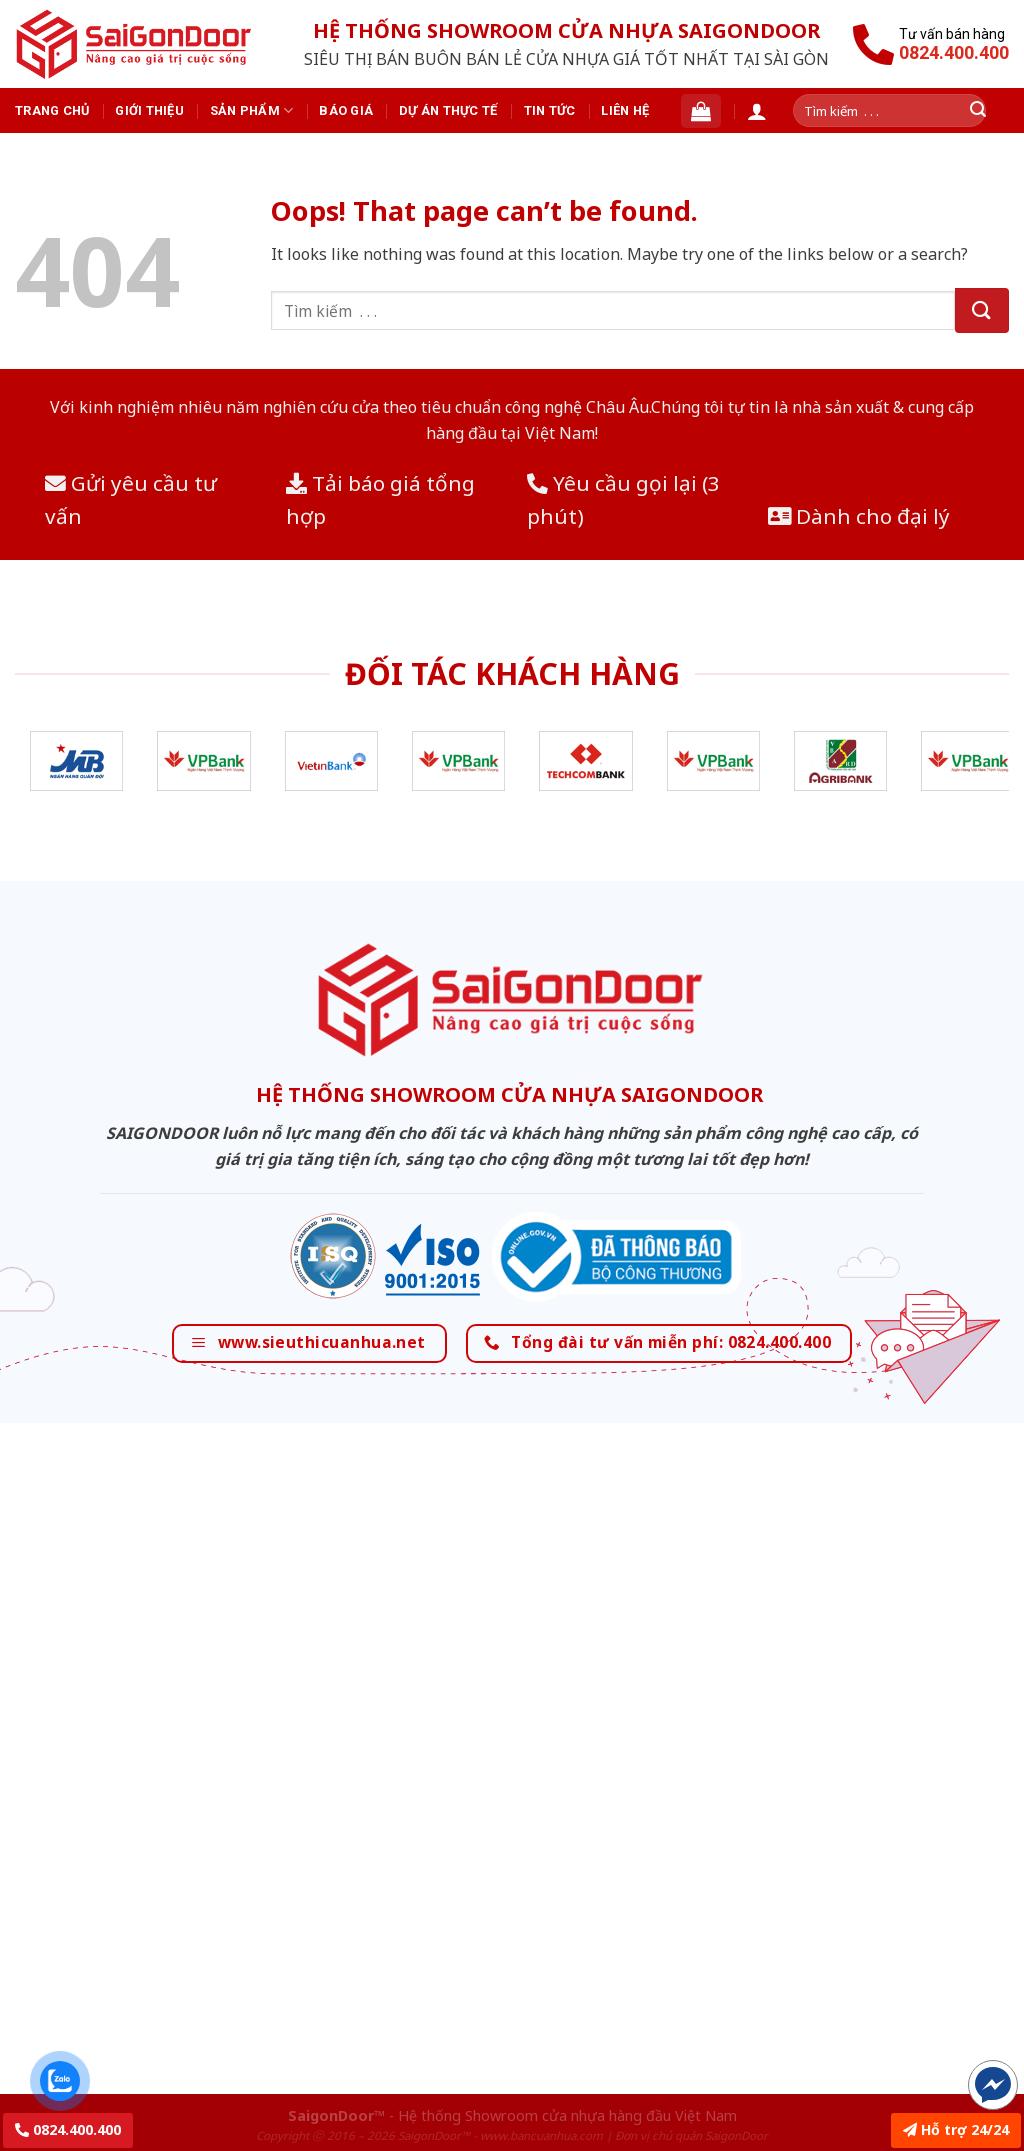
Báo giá (346, 110)
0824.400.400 (68, 2129)
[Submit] (982, 310)
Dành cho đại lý (859, 516)
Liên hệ (625, 110)
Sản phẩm (252, 110)
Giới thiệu (149, 110)
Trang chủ (52, 110)
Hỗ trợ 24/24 (956, 2129)
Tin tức (550, 110)
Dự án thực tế (448, 110)
